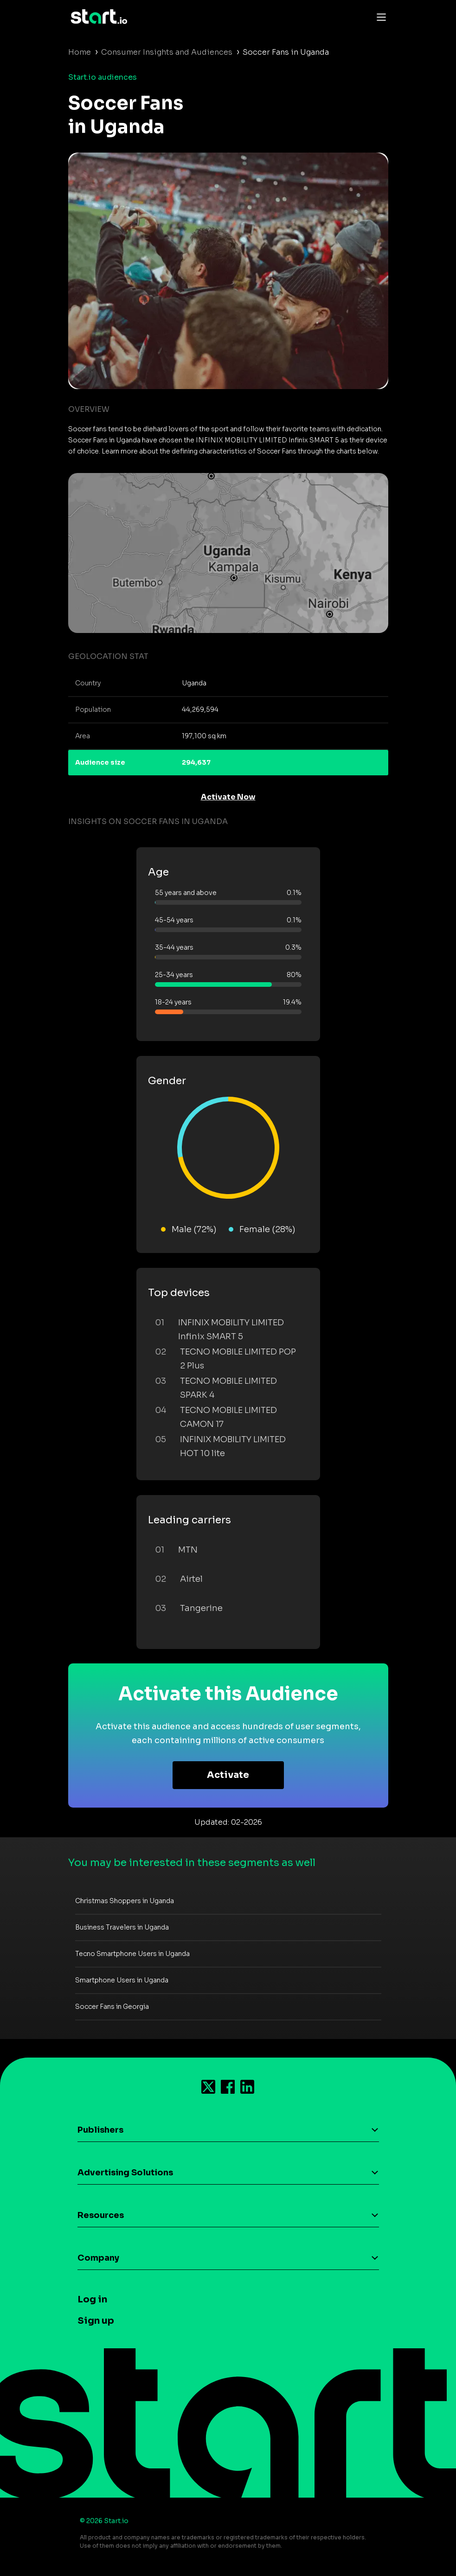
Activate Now (228, 797)
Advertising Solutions (125, 2172)
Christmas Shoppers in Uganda (124, 1901)
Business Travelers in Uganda (122, 1927)
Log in (92, 2299)
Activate (228, 1775)
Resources (100, 2215)
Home (79, 52)
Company (98, 2258)
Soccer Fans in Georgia (112, 2006)
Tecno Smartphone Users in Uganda (132, 1954)
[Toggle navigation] (379, 17)
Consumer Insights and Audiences (166, 52)
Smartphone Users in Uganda (121, 1980)
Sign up (95, 2321)
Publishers (100, 2130)
